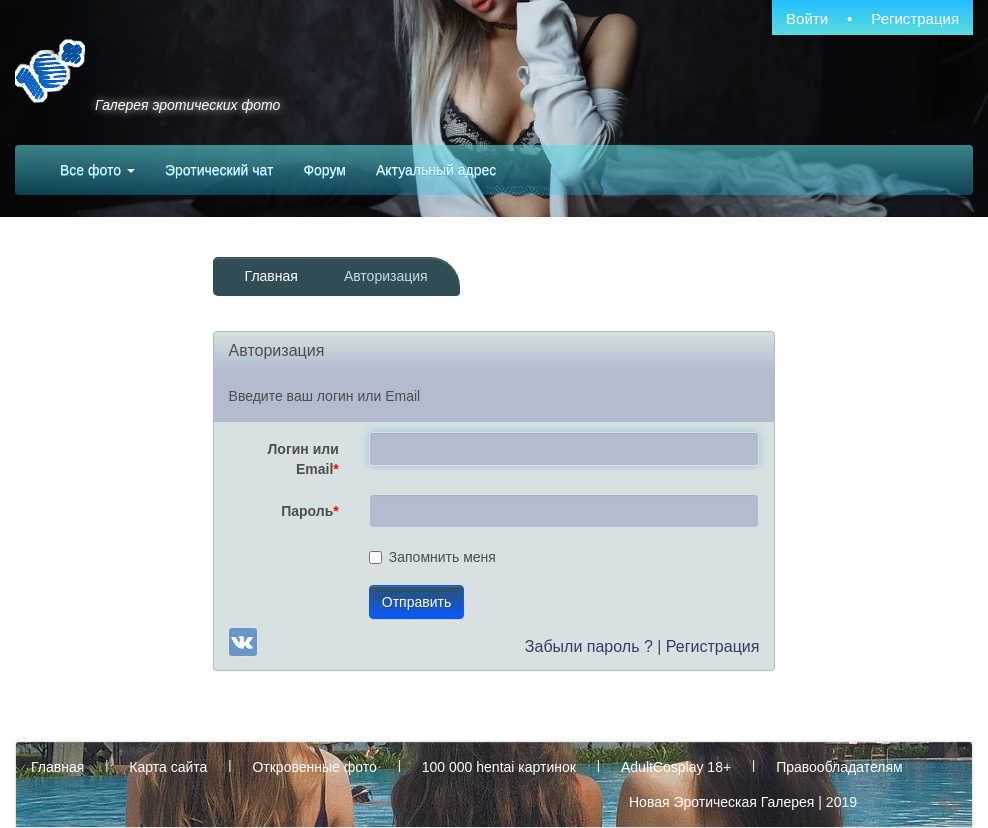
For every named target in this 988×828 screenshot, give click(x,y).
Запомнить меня (432, 557)
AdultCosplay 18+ (676, 767)
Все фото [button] (97, 170)
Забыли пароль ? (589, 646)
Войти (807, 18)
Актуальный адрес (436, 170)
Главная (271, 276)
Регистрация (915, 18)
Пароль (310, 511)
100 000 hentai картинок (499, 767)
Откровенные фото (314, 767)
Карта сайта (168, 767)
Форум (324, 170)
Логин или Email (303, 459)
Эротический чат (219, 170)
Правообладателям (839, 767)
